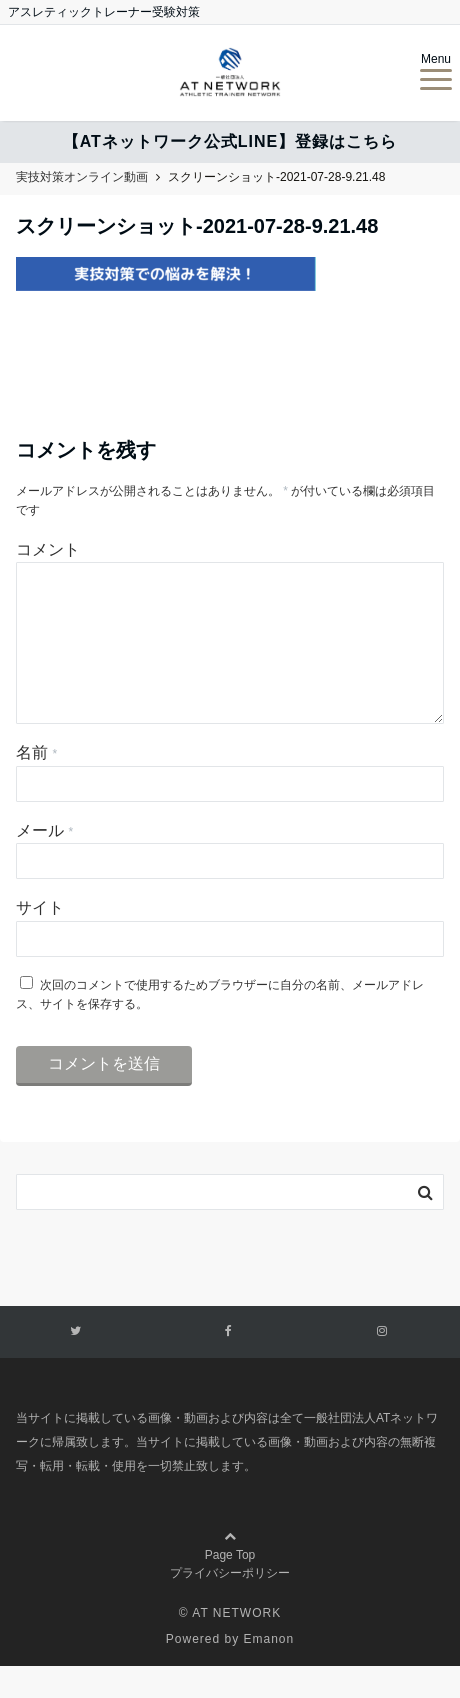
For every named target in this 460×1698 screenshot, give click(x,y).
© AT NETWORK (230, 1645)
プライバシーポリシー (230, 1605)
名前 (36, 784)
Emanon (269, 1671)
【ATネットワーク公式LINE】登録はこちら (230, 141)
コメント (48, 549)
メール (44, 862)
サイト (40, 939)
